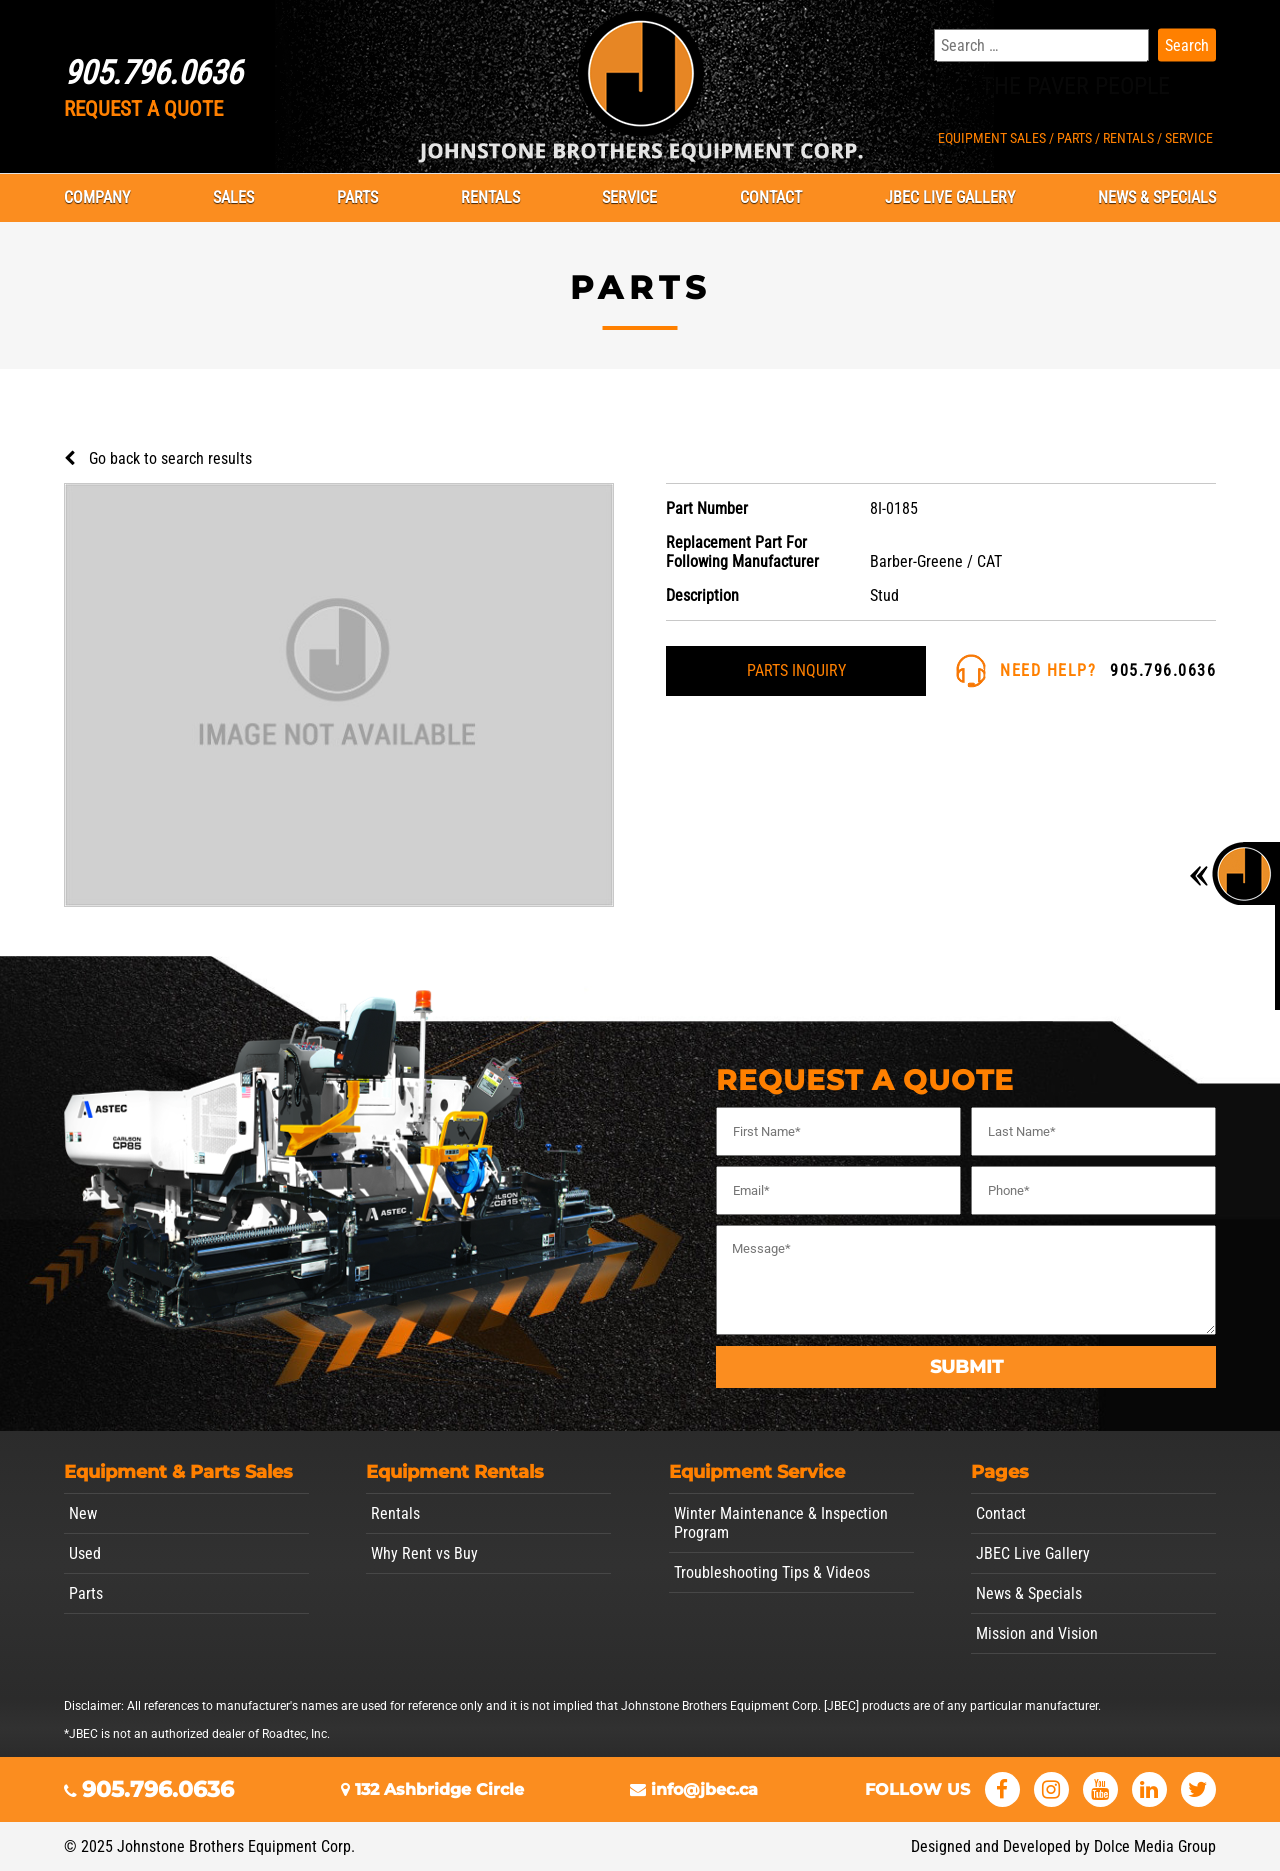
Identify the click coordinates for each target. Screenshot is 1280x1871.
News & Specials (1157, 197)
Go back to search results (170, 458)
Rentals (490, 197)
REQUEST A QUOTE (143, 109)
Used (85, 1553)
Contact (771, 197)
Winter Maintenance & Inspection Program (781, 1523)
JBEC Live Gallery (950, 197)
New (83, 1513)
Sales (233, 197)
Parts (357, 197)
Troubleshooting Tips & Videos (772, 1572)
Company (97, 197)
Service (629, 197)
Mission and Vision (1037, 1633)
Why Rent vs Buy (424, 1553)
